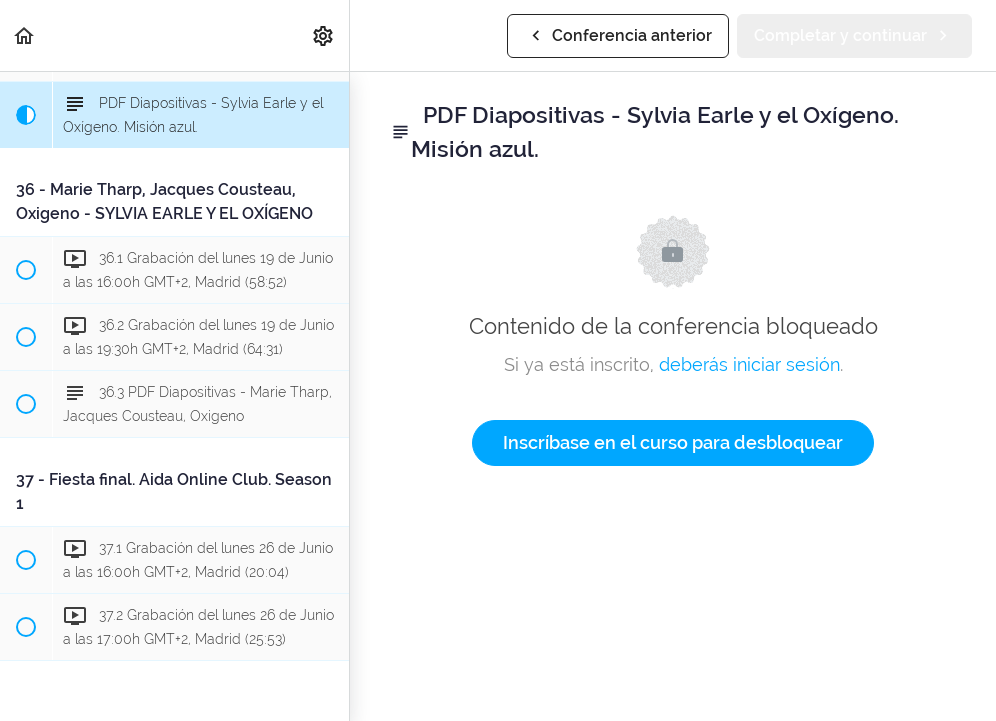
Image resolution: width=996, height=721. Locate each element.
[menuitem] (324, 35)
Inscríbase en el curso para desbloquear (673, 442)
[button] (25, 35)
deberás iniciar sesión (749, 364)
